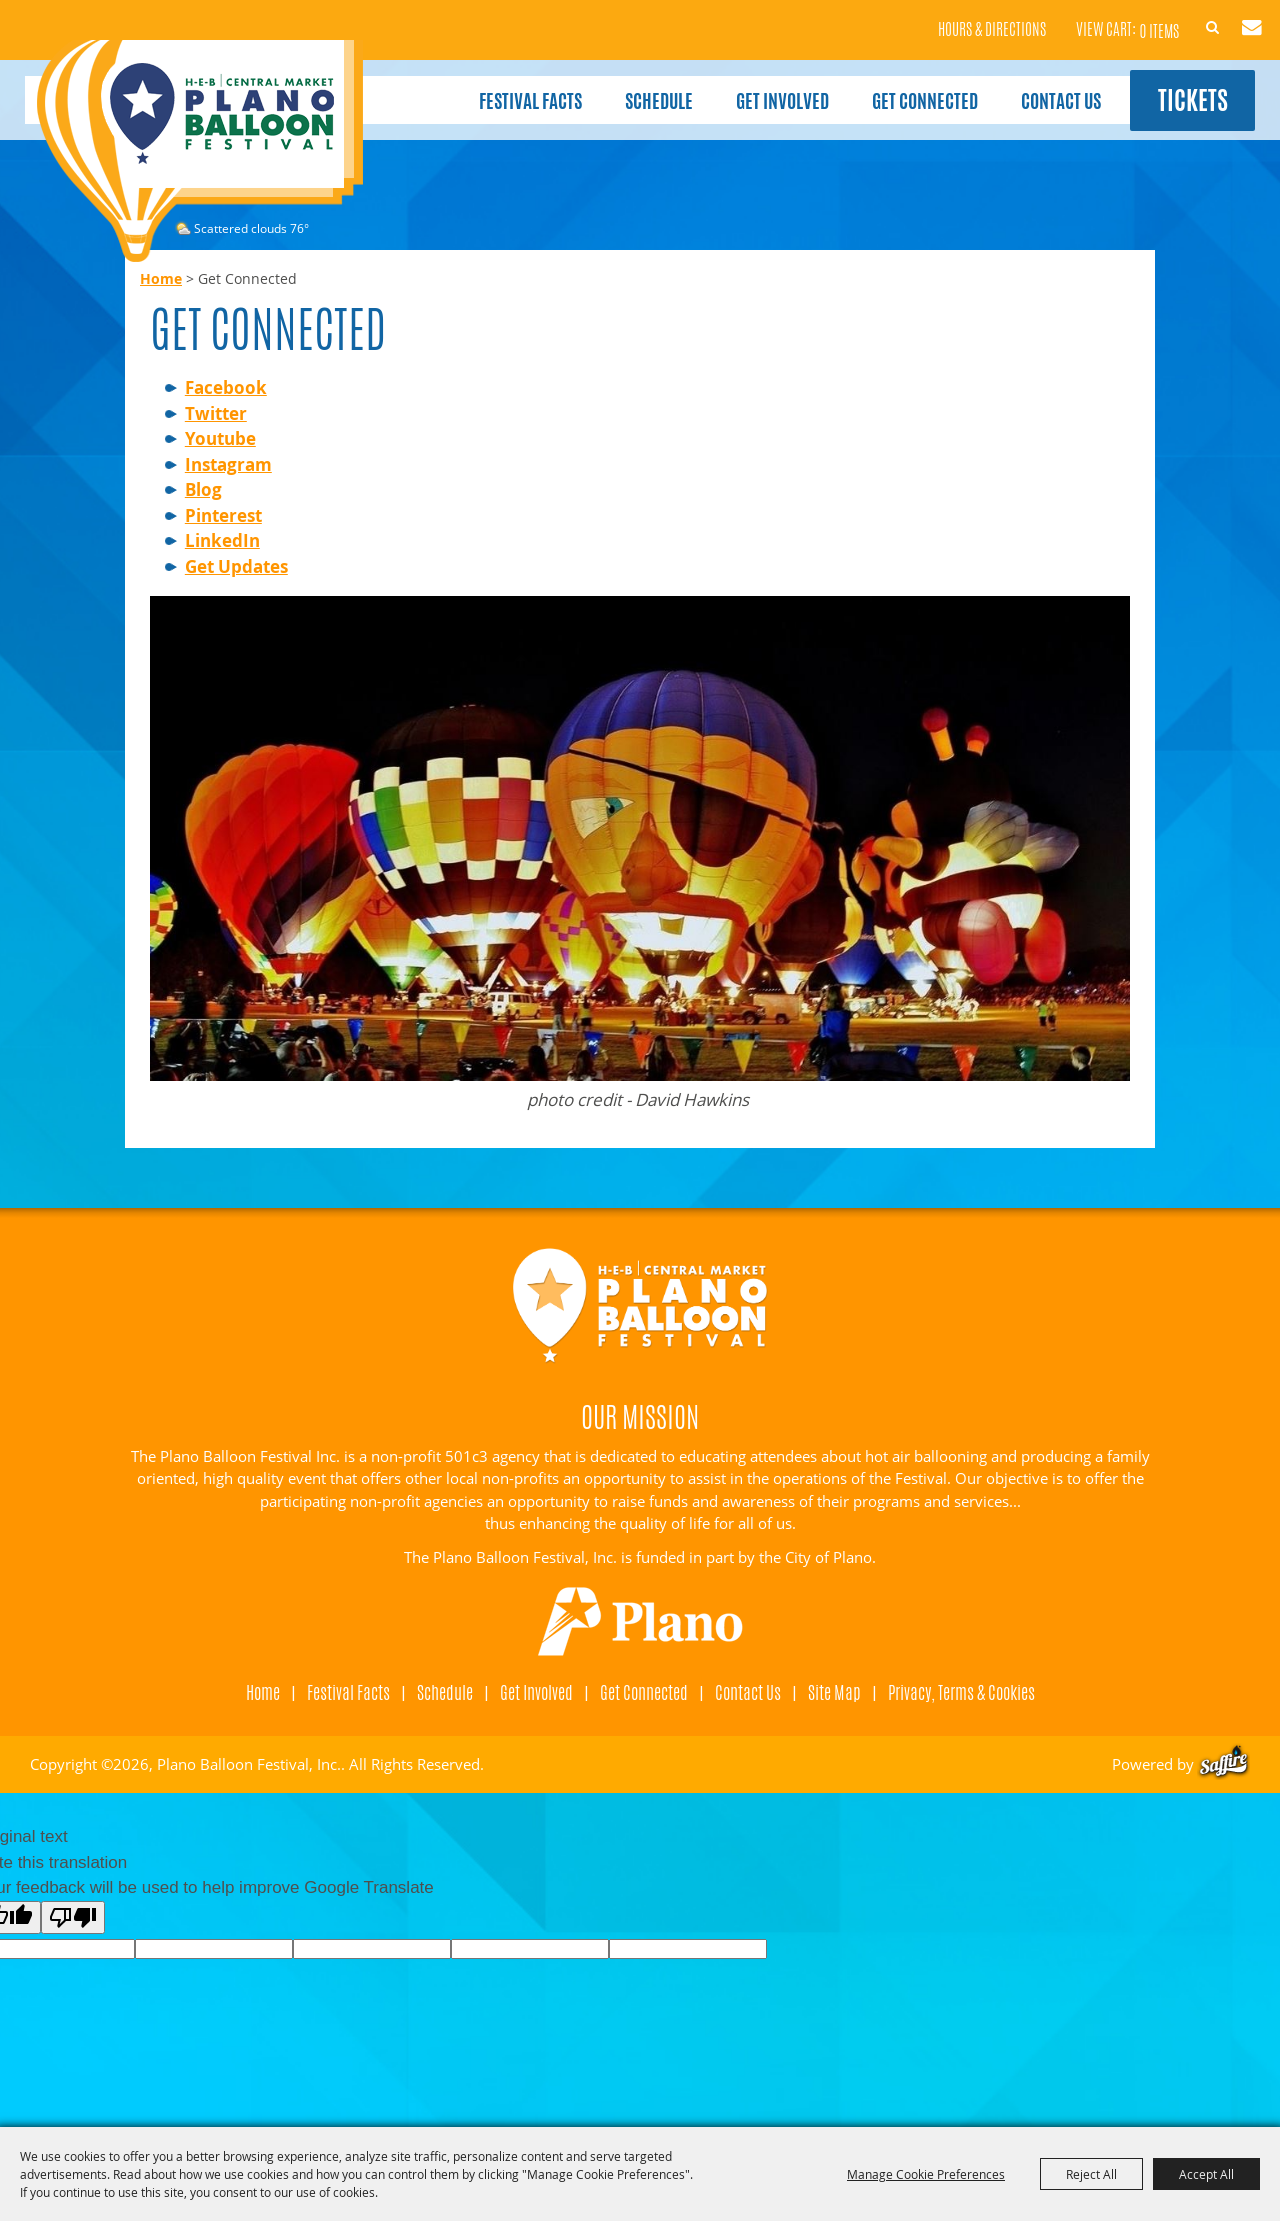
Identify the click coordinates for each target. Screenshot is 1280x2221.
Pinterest (223, 515)
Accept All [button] (1206, 2174)
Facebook (226, 387)
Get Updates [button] (1232, 18)
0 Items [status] (1121, 19)
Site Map (834, 1692)
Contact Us (1038, 88)
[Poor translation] (73, 1917)
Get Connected (902, 88)
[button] (640, 854)
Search (1185, 18)
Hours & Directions (955, 20)
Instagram (228, 464)
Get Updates (236, 566)
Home (161, 278)
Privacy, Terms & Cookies (961, 1692)
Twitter (216, 413)
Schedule (636, 88)
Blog (203, 489)
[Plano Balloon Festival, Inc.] (199, 151)
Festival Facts (507, 88)
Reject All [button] (1091, 2174)
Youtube (220, 438)
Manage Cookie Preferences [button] (926, 2174)
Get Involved (759, 88)
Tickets (1177, 89)
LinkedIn (222, 540)
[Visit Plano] (640, 1622)
